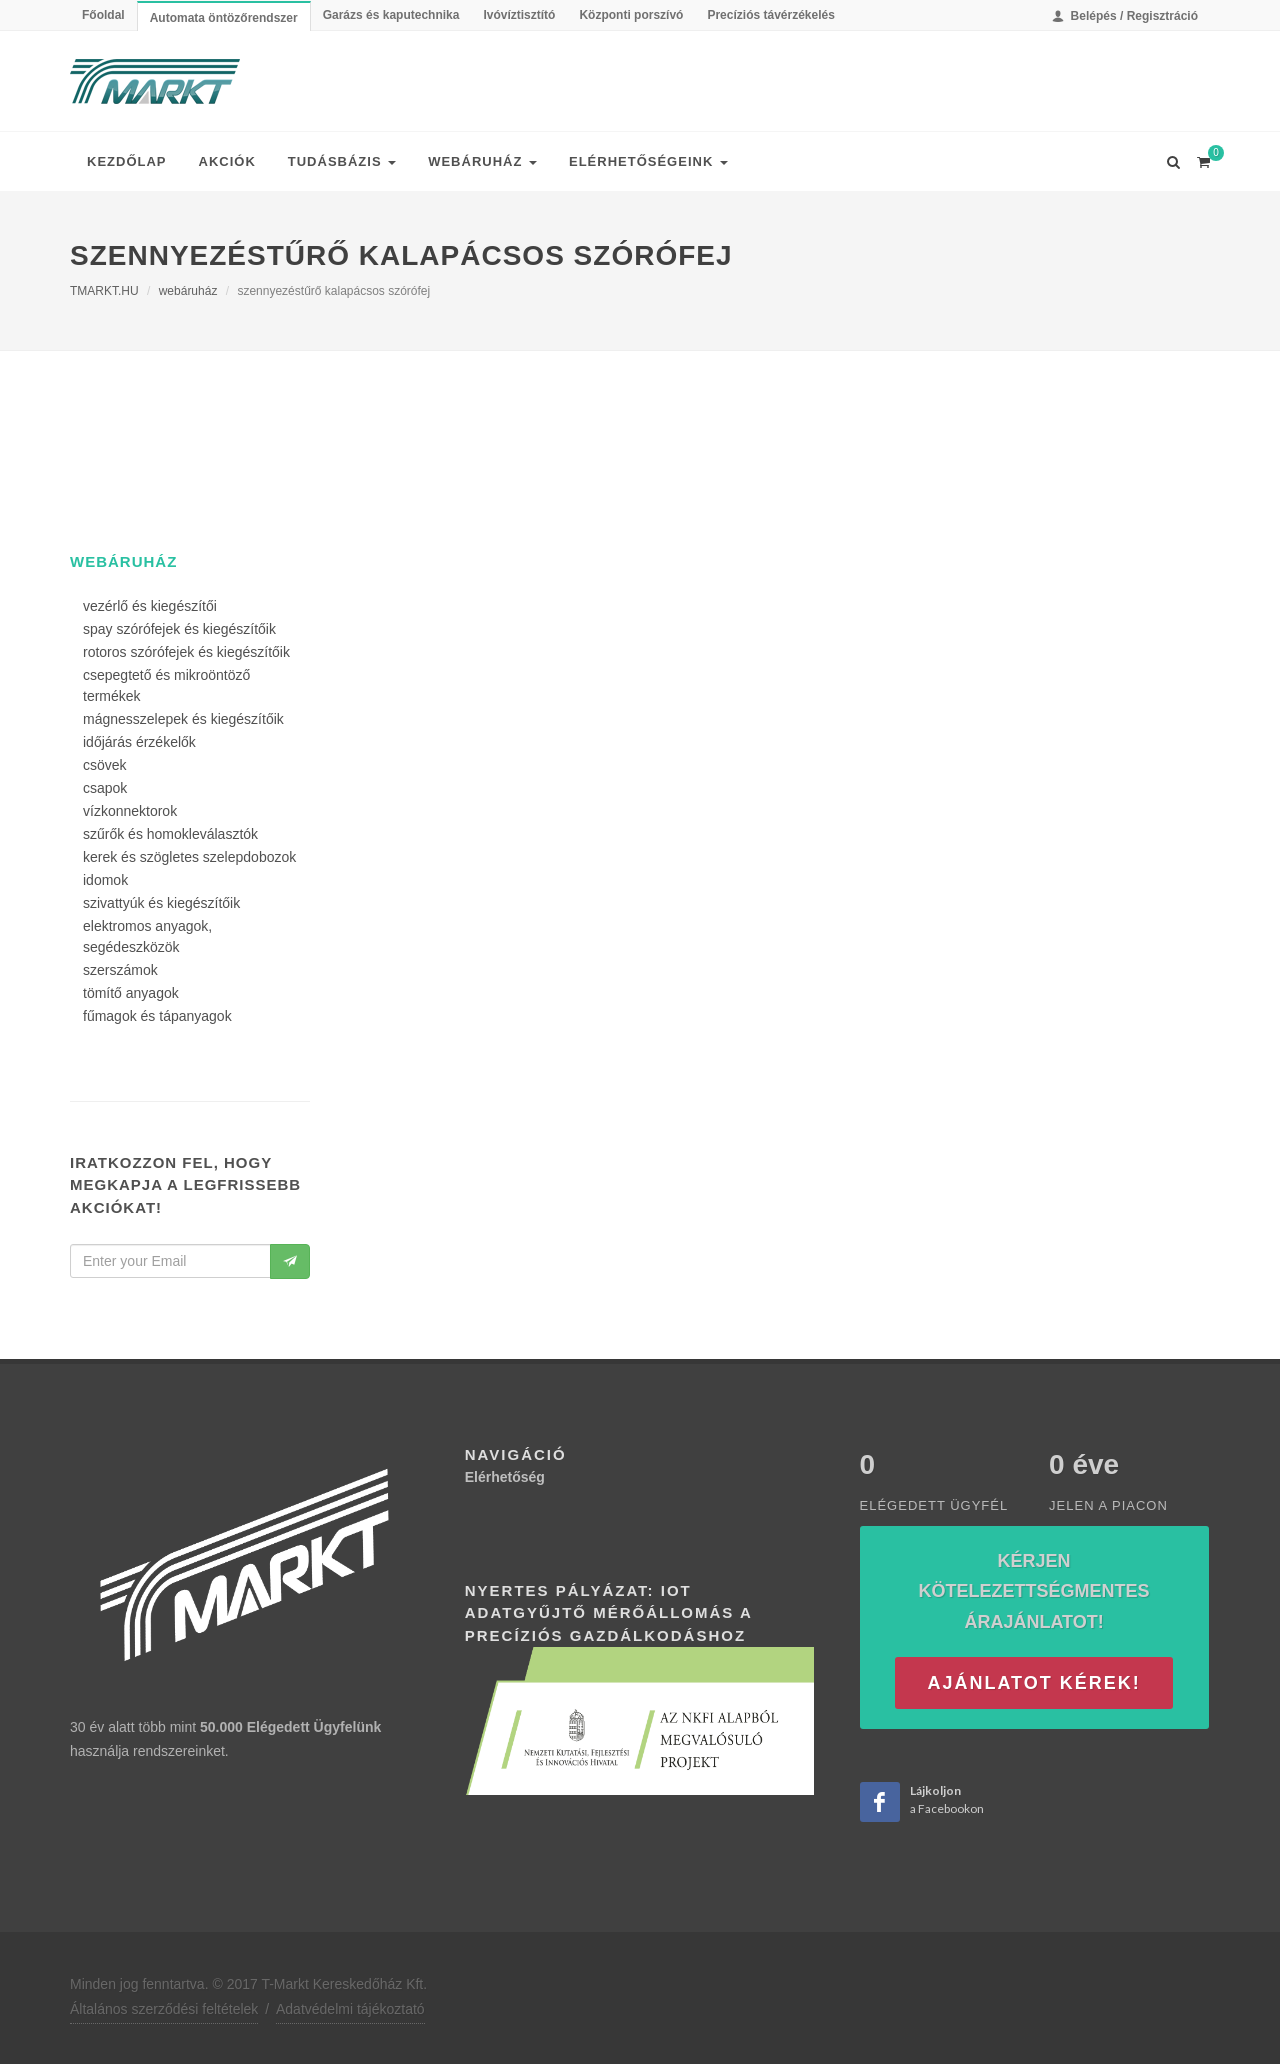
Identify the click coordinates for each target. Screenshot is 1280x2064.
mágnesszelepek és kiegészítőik (183, 719)
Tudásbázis (342, 161)
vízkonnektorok (130, 811)
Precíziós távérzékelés (770, 15)
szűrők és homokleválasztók (170, 834)
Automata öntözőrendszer (224, 18)
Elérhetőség (505, 1477)
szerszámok (120, 970)
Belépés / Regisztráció (1125, 16)
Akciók (227, 161)
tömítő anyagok (131, 993)
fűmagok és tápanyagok (157, 1016)
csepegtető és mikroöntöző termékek (166, 685)
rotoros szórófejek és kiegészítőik (186, 652)
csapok (105, 788)
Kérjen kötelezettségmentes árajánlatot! (1034, 1591)
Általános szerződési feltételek (164, 2009)
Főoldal (103, 15)
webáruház (188, 291)
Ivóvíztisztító (519, 15)
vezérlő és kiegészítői (150, 606)
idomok (105, 880)
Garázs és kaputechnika (391, 15)
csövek (105, 765)
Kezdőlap (127, 161)
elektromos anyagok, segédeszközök (147, 936)
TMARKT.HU (104, 291)
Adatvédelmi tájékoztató (350, 2009)
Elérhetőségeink (648, 161)
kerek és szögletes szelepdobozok (189, 857)
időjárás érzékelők (139, 742)
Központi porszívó (631, 15)
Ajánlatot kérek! (1033, 1683)
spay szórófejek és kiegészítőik (179, 629)
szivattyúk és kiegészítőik (161, 903)
